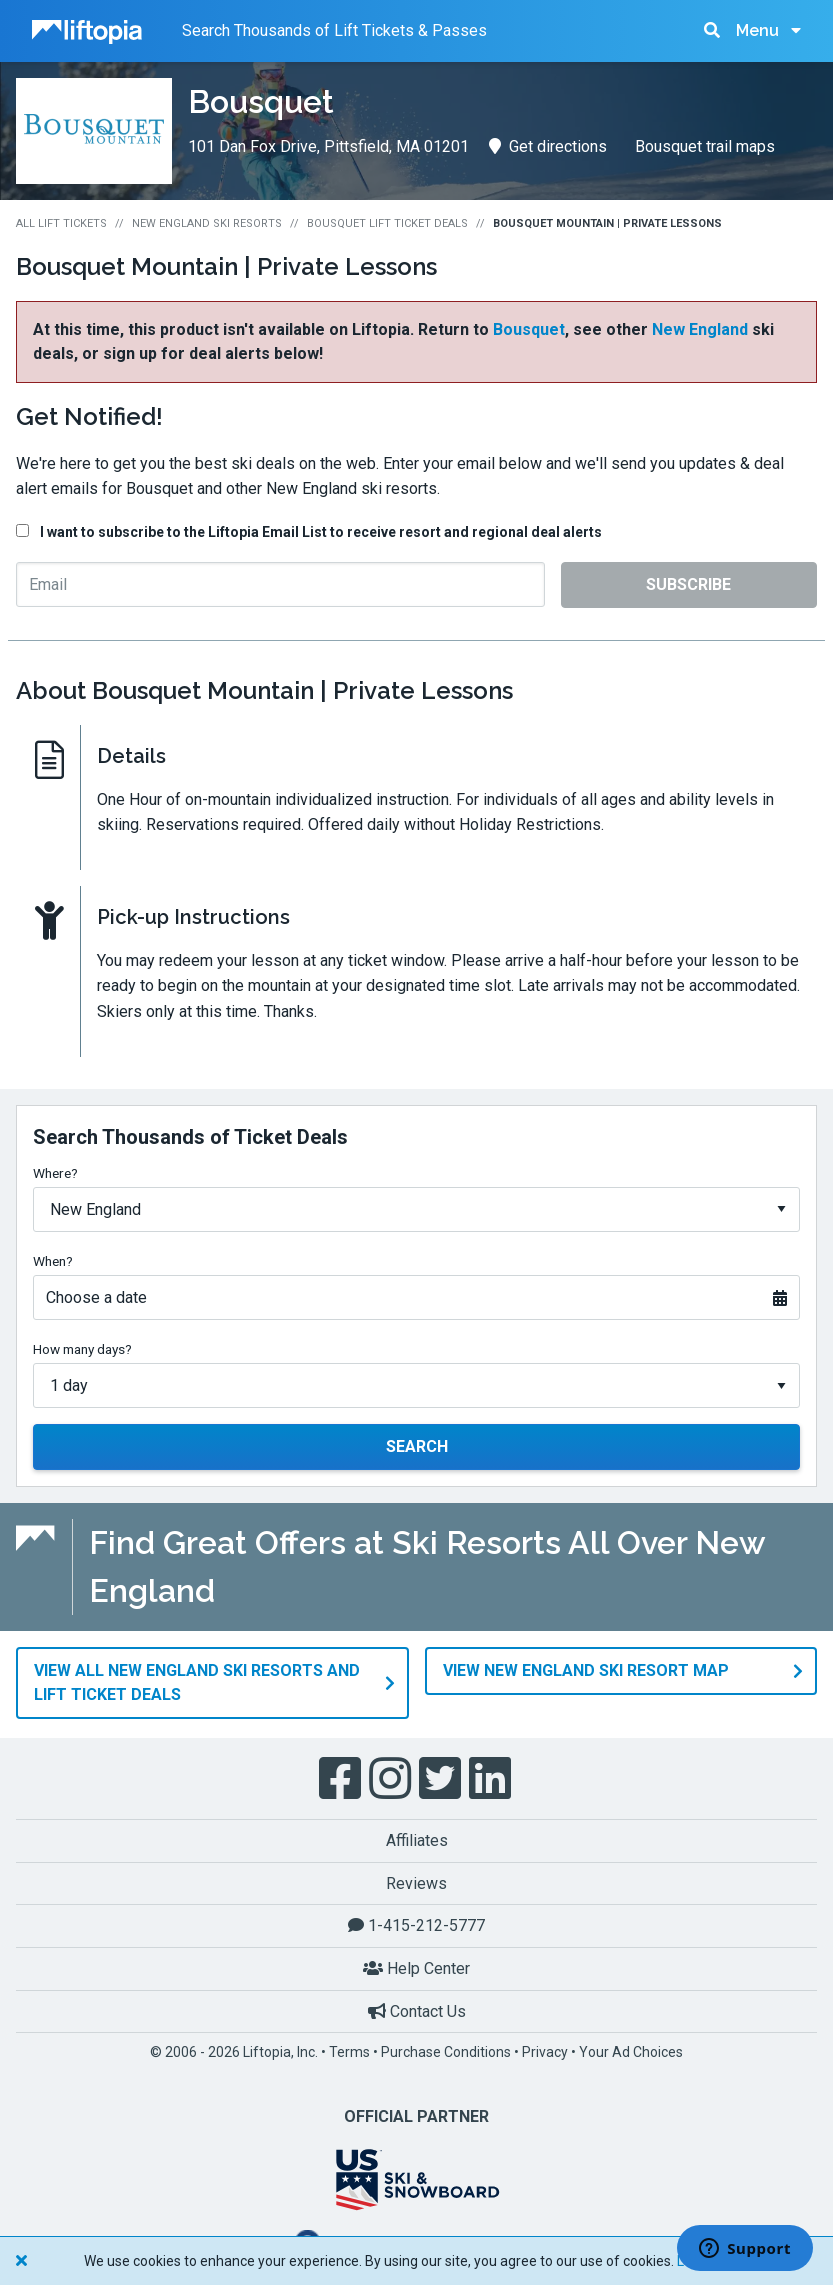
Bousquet (529, 329)
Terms (349, 2050)
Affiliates (417, 1838)
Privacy (545, 2050)
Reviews (416, 1880)
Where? (55, 1173)
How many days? (82, 1349)
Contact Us (417, 2008)
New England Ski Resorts (207, 223)
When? (53, 1261)
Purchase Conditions (446, 2050)
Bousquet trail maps (705, 146)
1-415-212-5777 (416, 1923)
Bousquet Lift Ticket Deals (387, 223)
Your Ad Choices (631, 2050)
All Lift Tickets (61, 223)
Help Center (416, 1966)
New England (700, 329)
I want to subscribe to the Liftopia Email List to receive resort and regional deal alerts (321, 532)
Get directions (548, 146)
